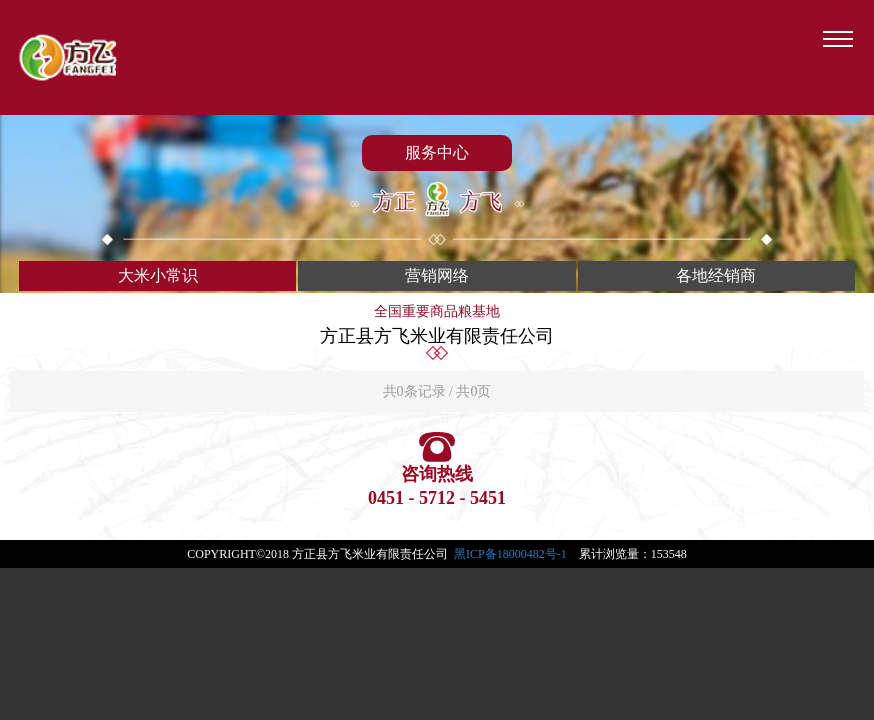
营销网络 (437, 275)
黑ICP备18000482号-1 (510, 554)
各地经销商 (716, 275)
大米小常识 (158, 275)
